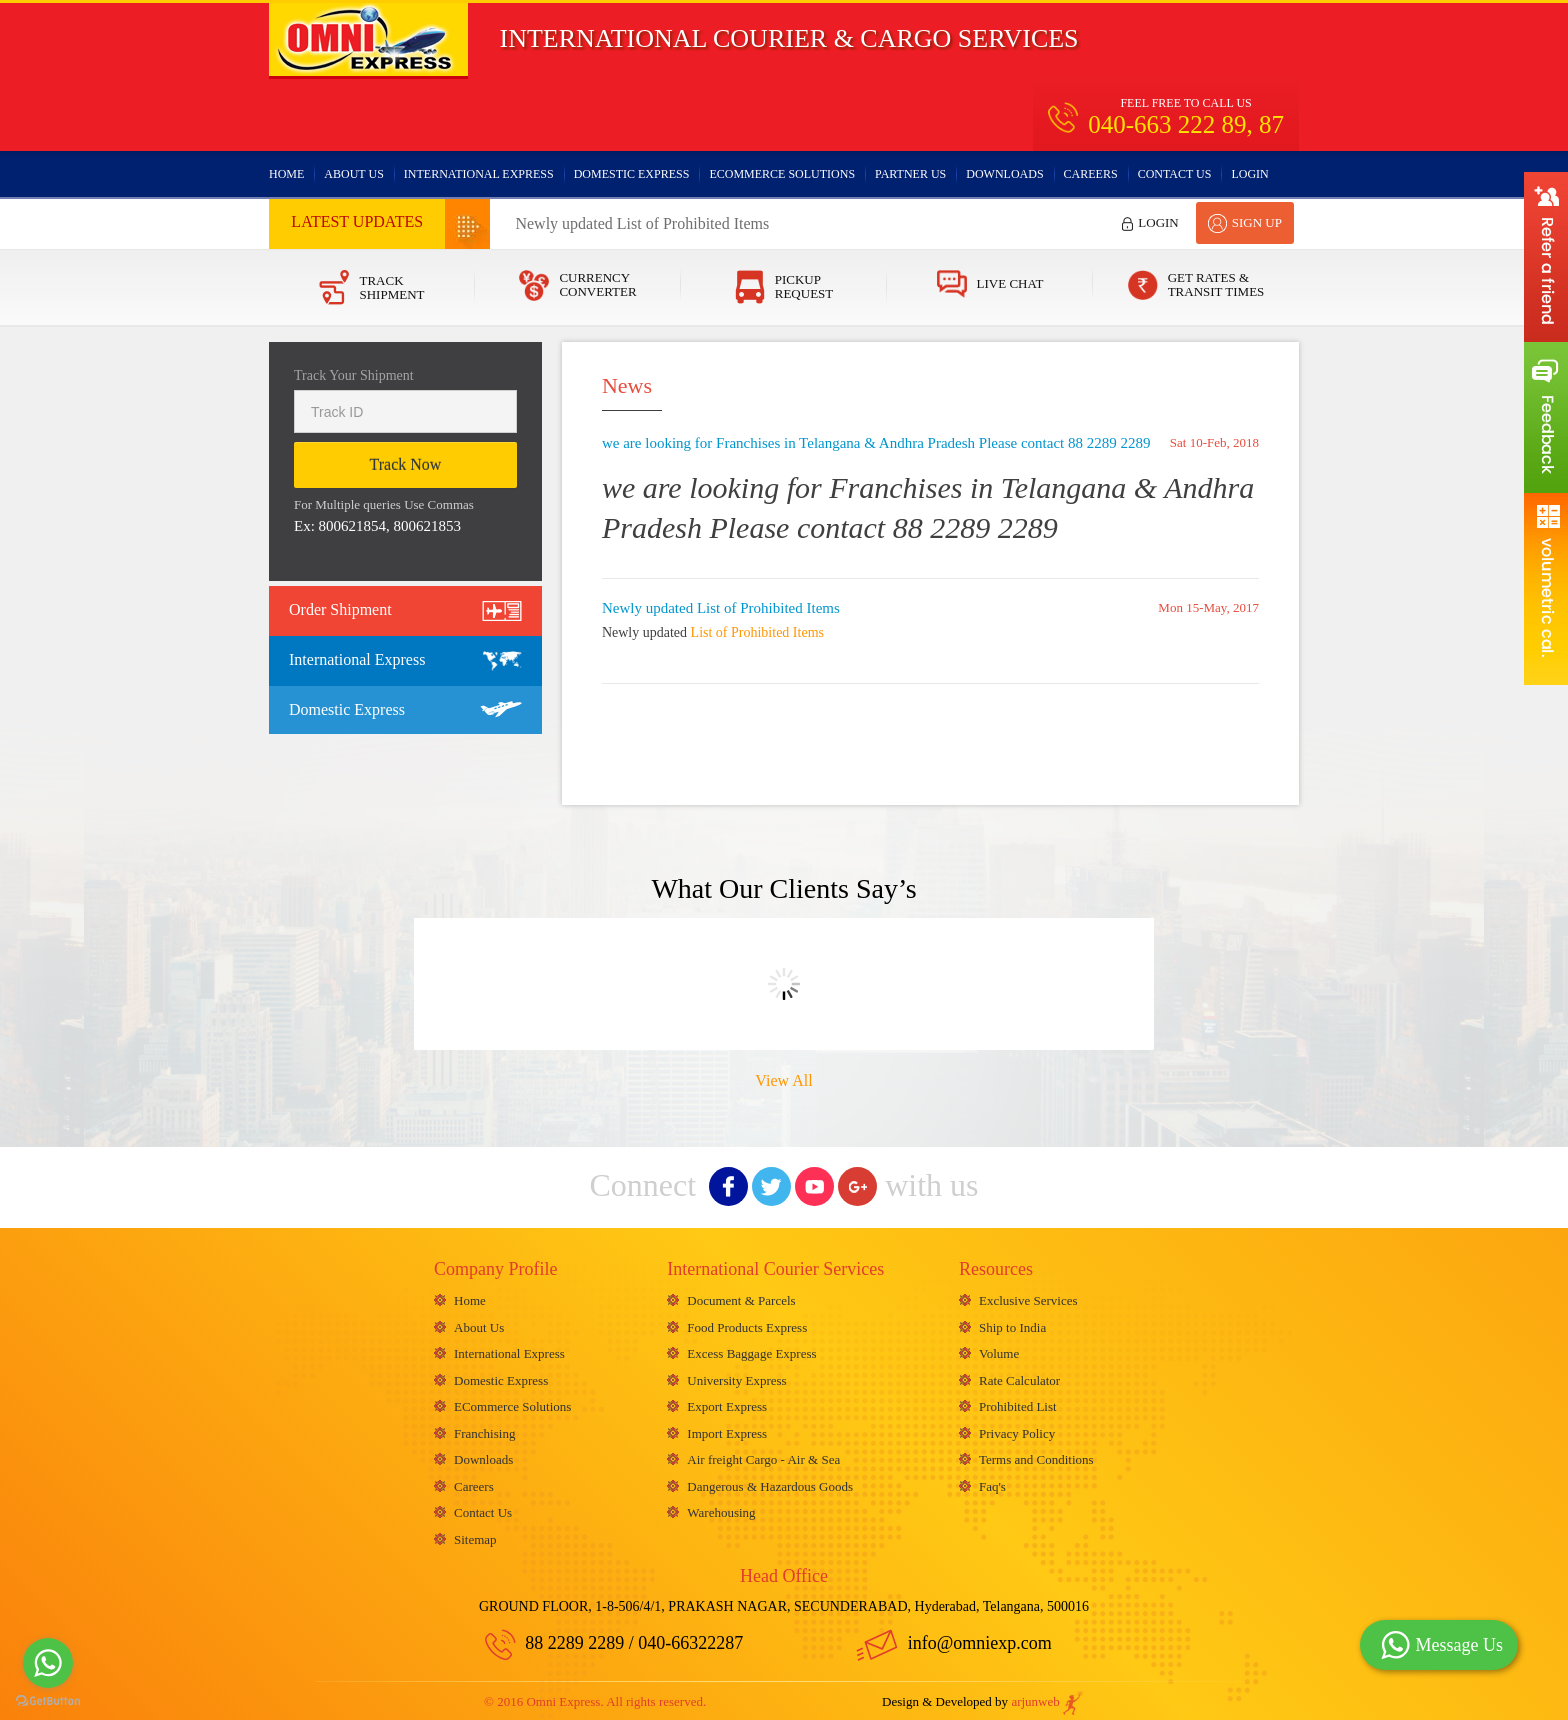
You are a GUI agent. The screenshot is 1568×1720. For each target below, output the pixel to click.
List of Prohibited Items (757, 632)
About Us (353, 174)
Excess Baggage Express (751, 1351)
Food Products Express (747, 1325)
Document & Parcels (741, 1299)
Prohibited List (1018, 1403)
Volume (999, 1351)
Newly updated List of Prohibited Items (642, 223)
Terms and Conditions (1036, 1455)
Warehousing (721, 1507)
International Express (479, 174)
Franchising (484, 1429)
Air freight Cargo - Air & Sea (763, 1455)
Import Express (727, 1429)
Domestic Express (632, 174)
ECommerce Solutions (782, 174)
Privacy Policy (1017, 1429)
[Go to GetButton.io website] (48, 1700)
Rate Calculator (1019, 1377)
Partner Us (910, 174)
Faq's (992, 1481)
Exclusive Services (1028, 1299)
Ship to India (1012, 1325)
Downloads (1004, 174)
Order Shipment (340, 609)
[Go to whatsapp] (48, 1663)
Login (1249, 174)
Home (286, 174)
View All (783, 1080)
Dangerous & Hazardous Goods (770, 1481)
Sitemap (475, 1533)
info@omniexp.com (954, 1638)
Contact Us (1175, 174)
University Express (736, 1377)
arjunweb (1047, 1696)
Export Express (727, 1403)
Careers (1091, 174)
